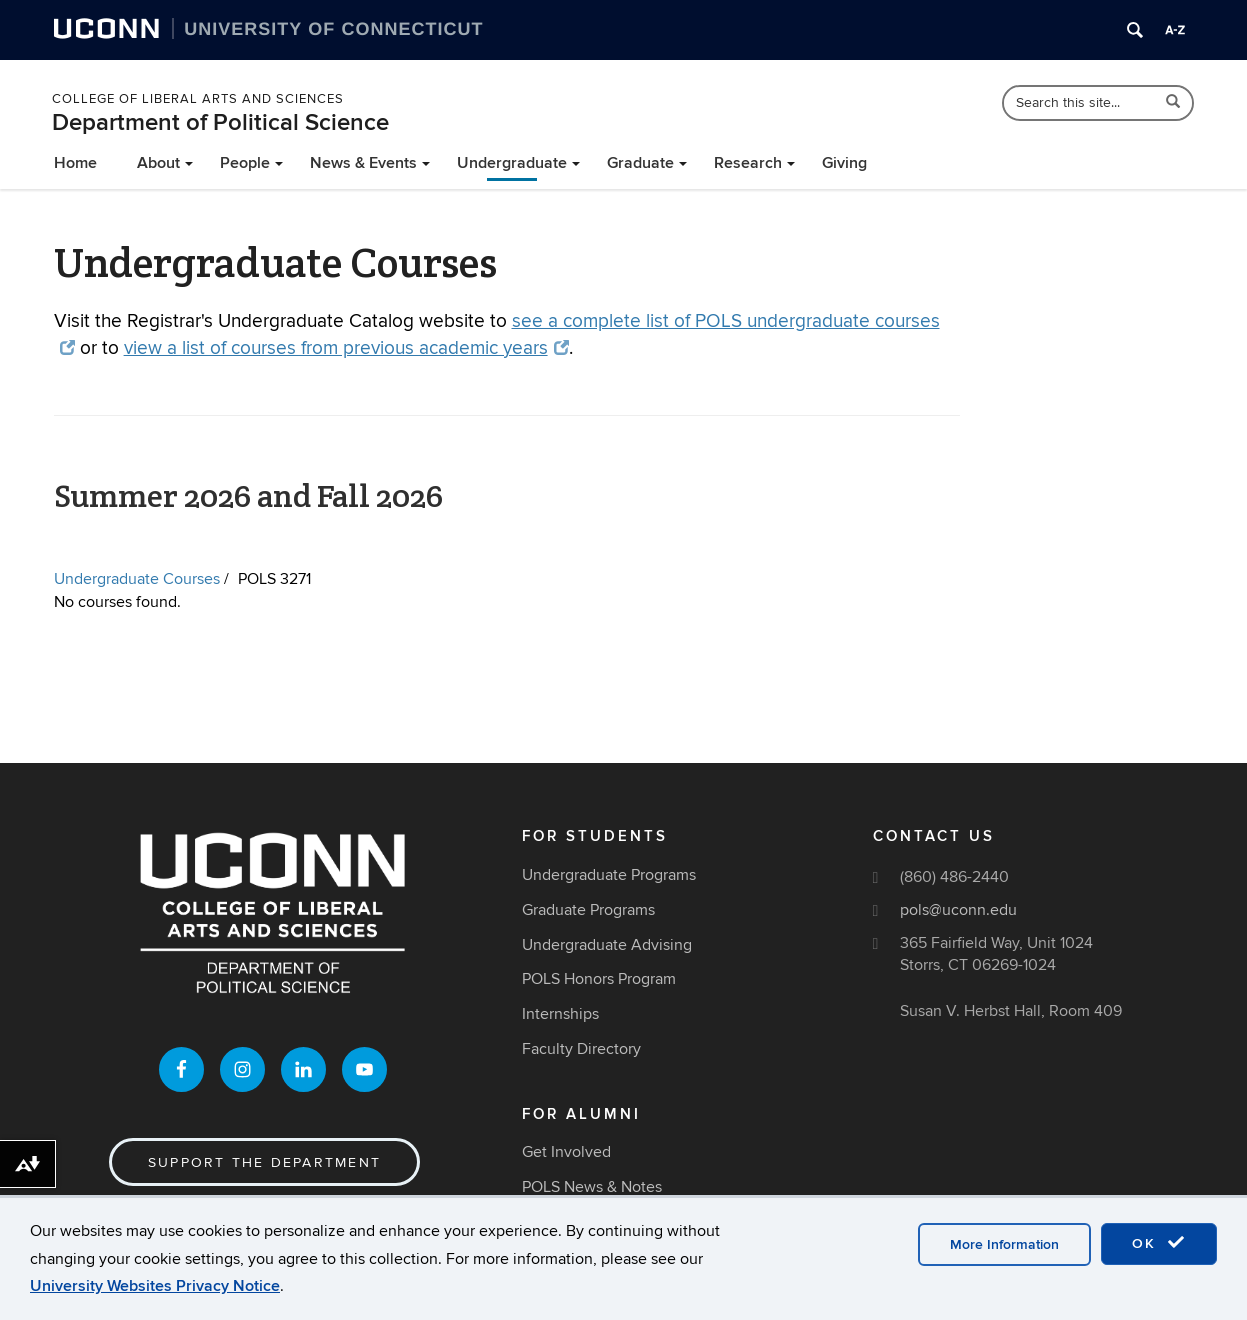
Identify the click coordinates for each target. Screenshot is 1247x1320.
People (245, 163)
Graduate (640, 163)
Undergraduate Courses (137, 579)
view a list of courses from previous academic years (346, 348)
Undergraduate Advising (607, 945)
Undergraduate (512, 163)
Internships (560, 1014)
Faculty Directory (581, 1049)
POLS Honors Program (599, 979)
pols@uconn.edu (958, 910)
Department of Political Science (220, 122)
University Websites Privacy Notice (155, 1286)
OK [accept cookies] (1159, 1243)
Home (75, 163)
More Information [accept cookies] (1004, 1244)
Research (748, 163)
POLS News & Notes (592, 1187)
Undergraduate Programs (609, 875)
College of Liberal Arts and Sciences (198, 99)
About (158, 163)
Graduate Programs (588, 910)
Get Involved (566, 1152)
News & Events (363, 163)
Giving (844, 163)
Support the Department (264, 1162)
